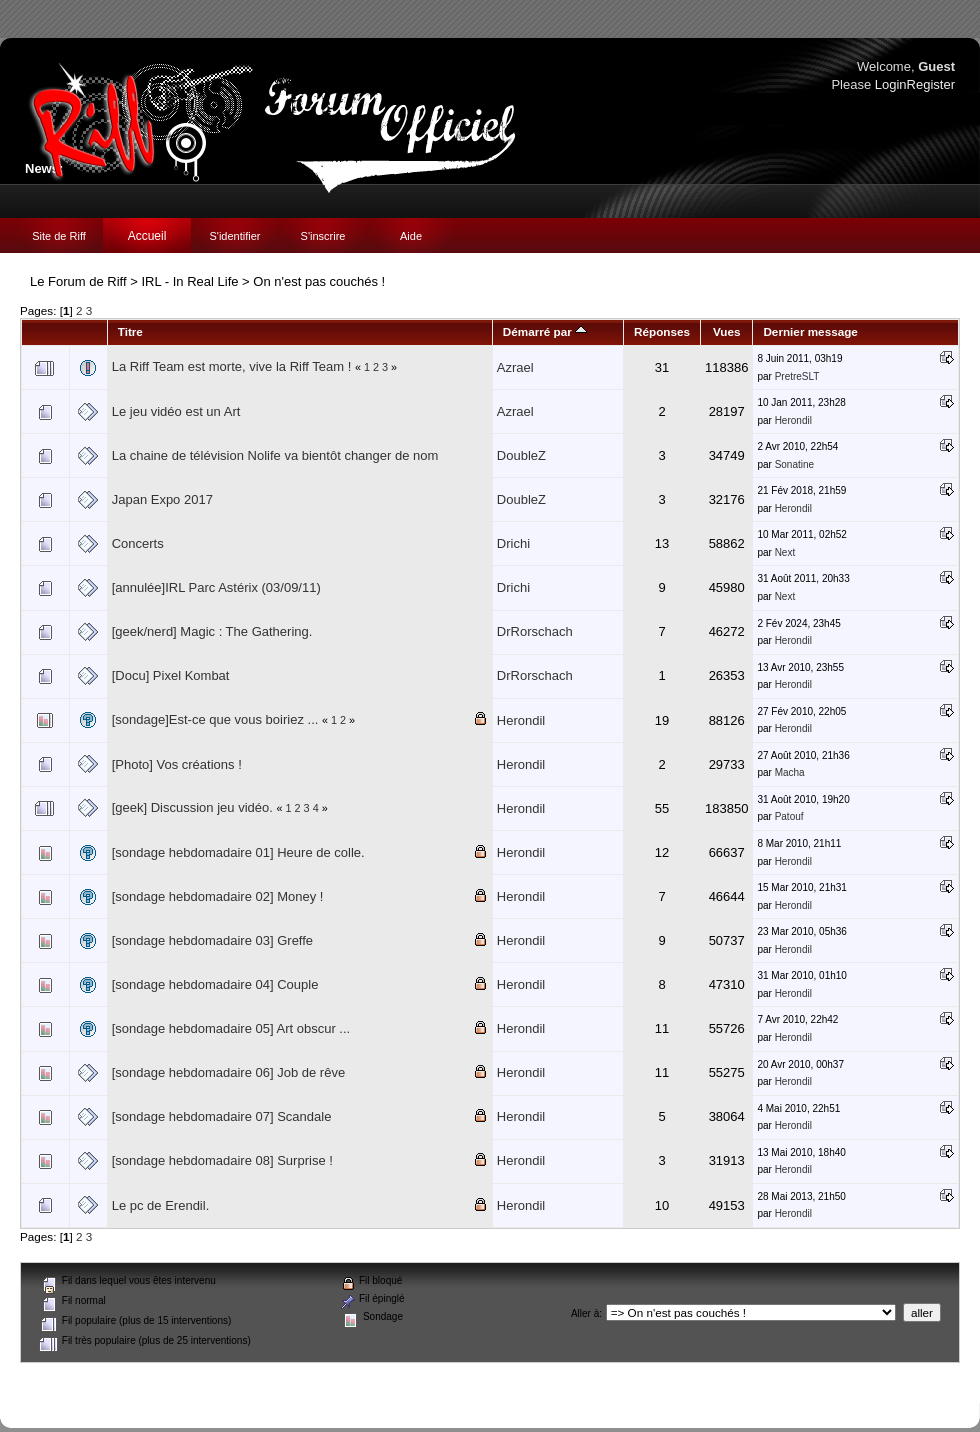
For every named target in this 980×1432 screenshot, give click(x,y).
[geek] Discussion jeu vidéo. (192, 807)
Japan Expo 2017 (162, 499)
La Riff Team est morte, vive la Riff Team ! (232, 366)
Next (785, 552)
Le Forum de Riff (78, 281)
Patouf (789, 816)
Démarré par (545, 331)
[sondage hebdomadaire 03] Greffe (212, 940)
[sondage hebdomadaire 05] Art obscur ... (231, 1028)
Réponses (662, 331)
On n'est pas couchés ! (319, 281)
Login (891, 84)
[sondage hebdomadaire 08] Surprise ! (222, 1160)
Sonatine (794, 464)
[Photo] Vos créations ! (177, 764)
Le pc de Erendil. (161, 1205)
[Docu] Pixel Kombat (171, 675)
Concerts (138, 543)
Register (931, 84)
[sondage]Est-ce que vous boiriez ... (215, 719)
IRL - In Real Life (189, 281)
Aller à (585, 1313)
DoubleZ (521, 455)
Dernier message (810, 331)
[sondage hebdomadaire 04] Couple (215, 984)
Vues (727, 331)
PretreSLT (797, 376)
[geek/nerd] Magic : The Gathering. (212, 631)
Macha (790, 772)
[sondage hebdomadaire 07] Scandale (222, 1116)
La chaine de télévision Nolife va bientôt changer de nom (275, 455)
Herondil (793, 420)
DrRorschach (535, 631)
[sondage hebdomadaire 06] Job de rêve (228, 1072)
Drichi (513, 543)
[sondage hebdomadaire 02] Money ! (218, 896)
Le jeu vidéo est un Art (176, 411)
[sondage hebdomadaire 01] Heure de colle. (238, 852)
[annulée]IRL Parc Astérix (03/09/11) (216, 587)
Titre (130, 331)
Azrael (515, 367)
